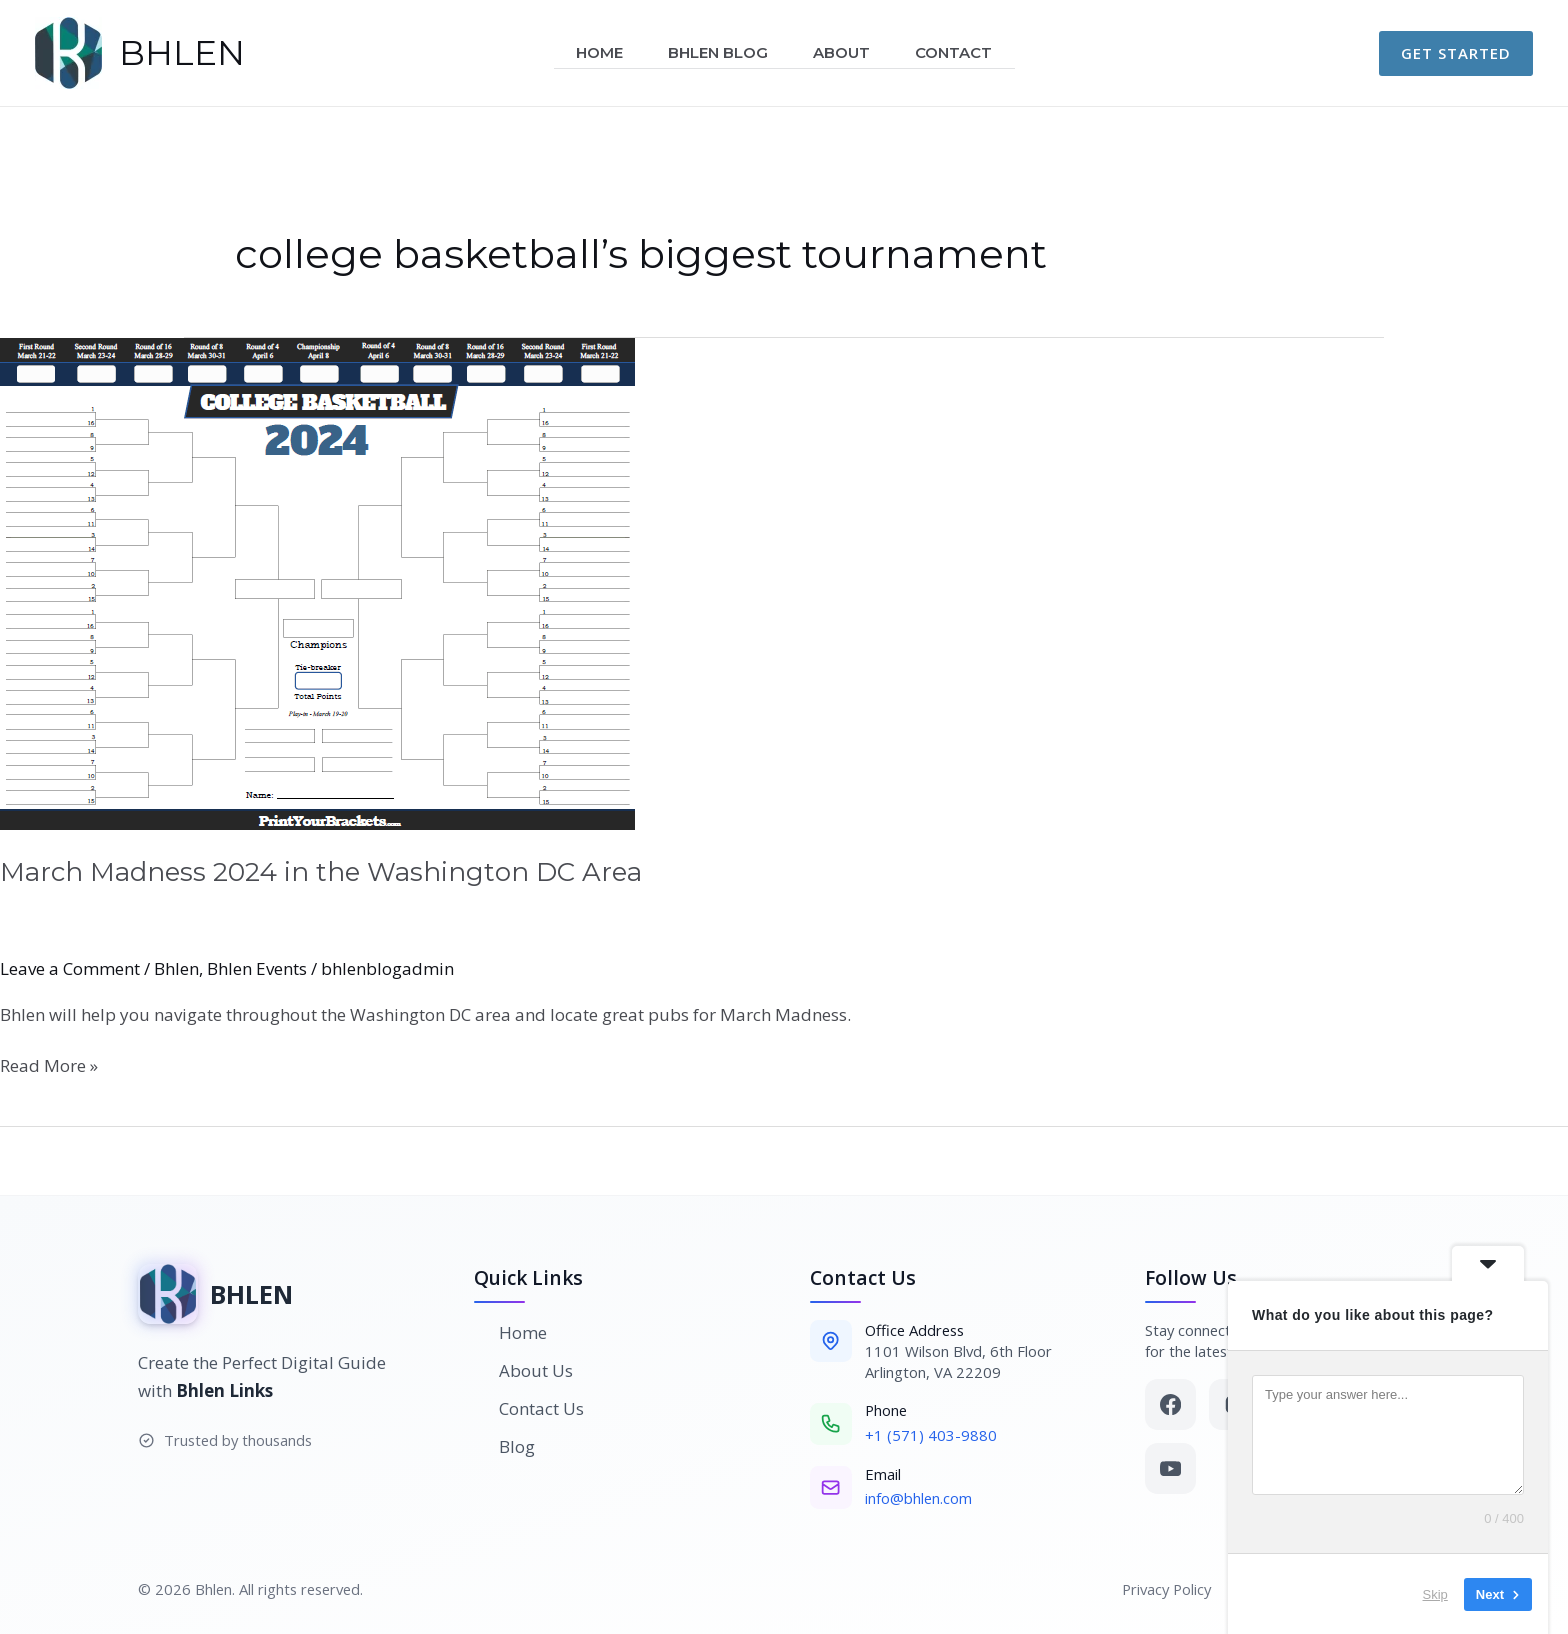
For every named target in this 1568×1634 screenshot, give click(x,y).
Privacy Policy (1166, 1589)
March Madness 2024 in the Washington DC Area (321, 872)
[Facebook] (1170, 1404)
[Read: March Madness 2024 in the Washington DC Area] (784, 584)
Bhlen (176, 968)
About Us (524, 1370)
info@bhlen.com (918, 1498)
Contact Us (529, 1408)
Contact (961, 52)
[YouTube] (1170, 1468)
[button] (1456, 53)
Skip (1415, 1593)
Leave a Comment (70, 968)
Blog (505, 1446)
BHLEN (182, 53)
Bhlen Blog (716, 52)
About (844, 52)
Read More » (49, 1065)
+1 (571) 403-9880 (931, 1435)
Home (592, 52)
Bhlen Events (257, 968)
